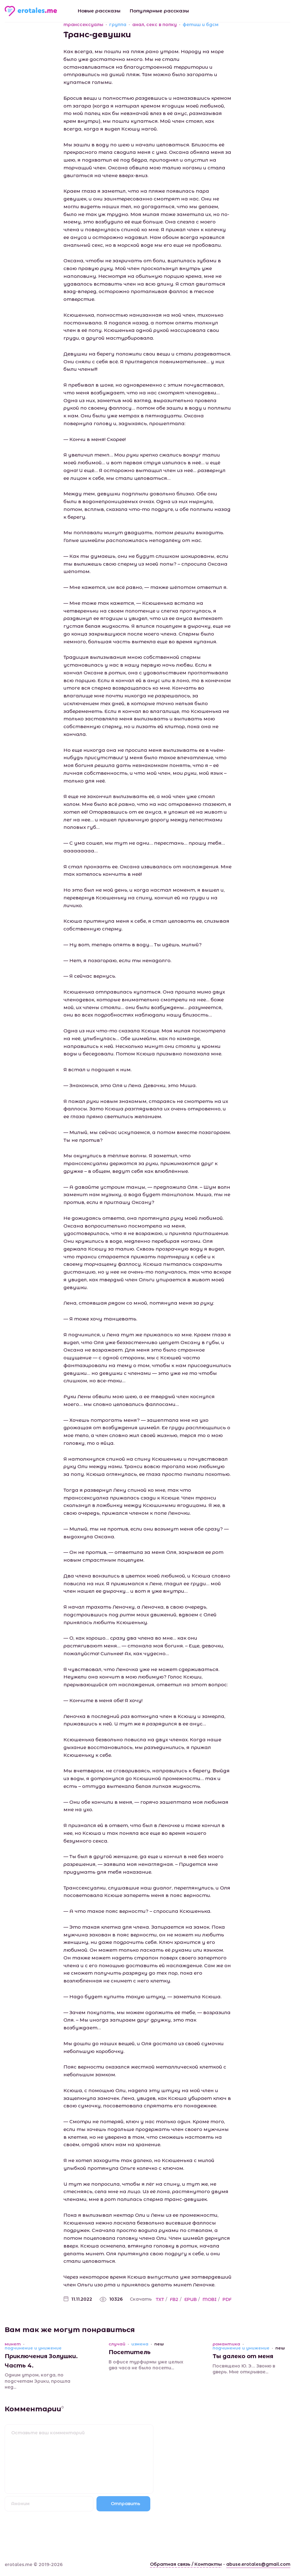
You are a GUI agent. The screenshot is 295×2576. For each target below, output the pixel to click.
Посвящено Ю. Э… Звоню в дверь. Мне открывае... (244, 2369)
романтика (226, 2344)
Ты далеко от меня (243, 2356)
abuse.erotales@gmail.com (258, 2564)
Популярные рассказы (159, 11)
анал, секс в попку (154, 24)
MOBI (210, 2299)
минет (13, 2344)
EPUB (190, 2299)
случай (117, 2344)
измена (139, 2344)
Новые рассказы (99, 11)
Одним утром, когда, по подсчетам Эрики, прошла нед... (37, 2381)
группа (117, 24)
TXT (160, 2299)
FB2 (174, 2299)
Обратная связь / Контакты (186, 2564)
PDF (227, 2299)
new (159, 2344)
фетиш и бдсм (200, 24)
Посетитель (130, 2352)
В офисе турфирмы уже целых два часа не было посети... (146, 2365)
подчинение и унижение (33, 2348)
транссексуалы (83, 24)
